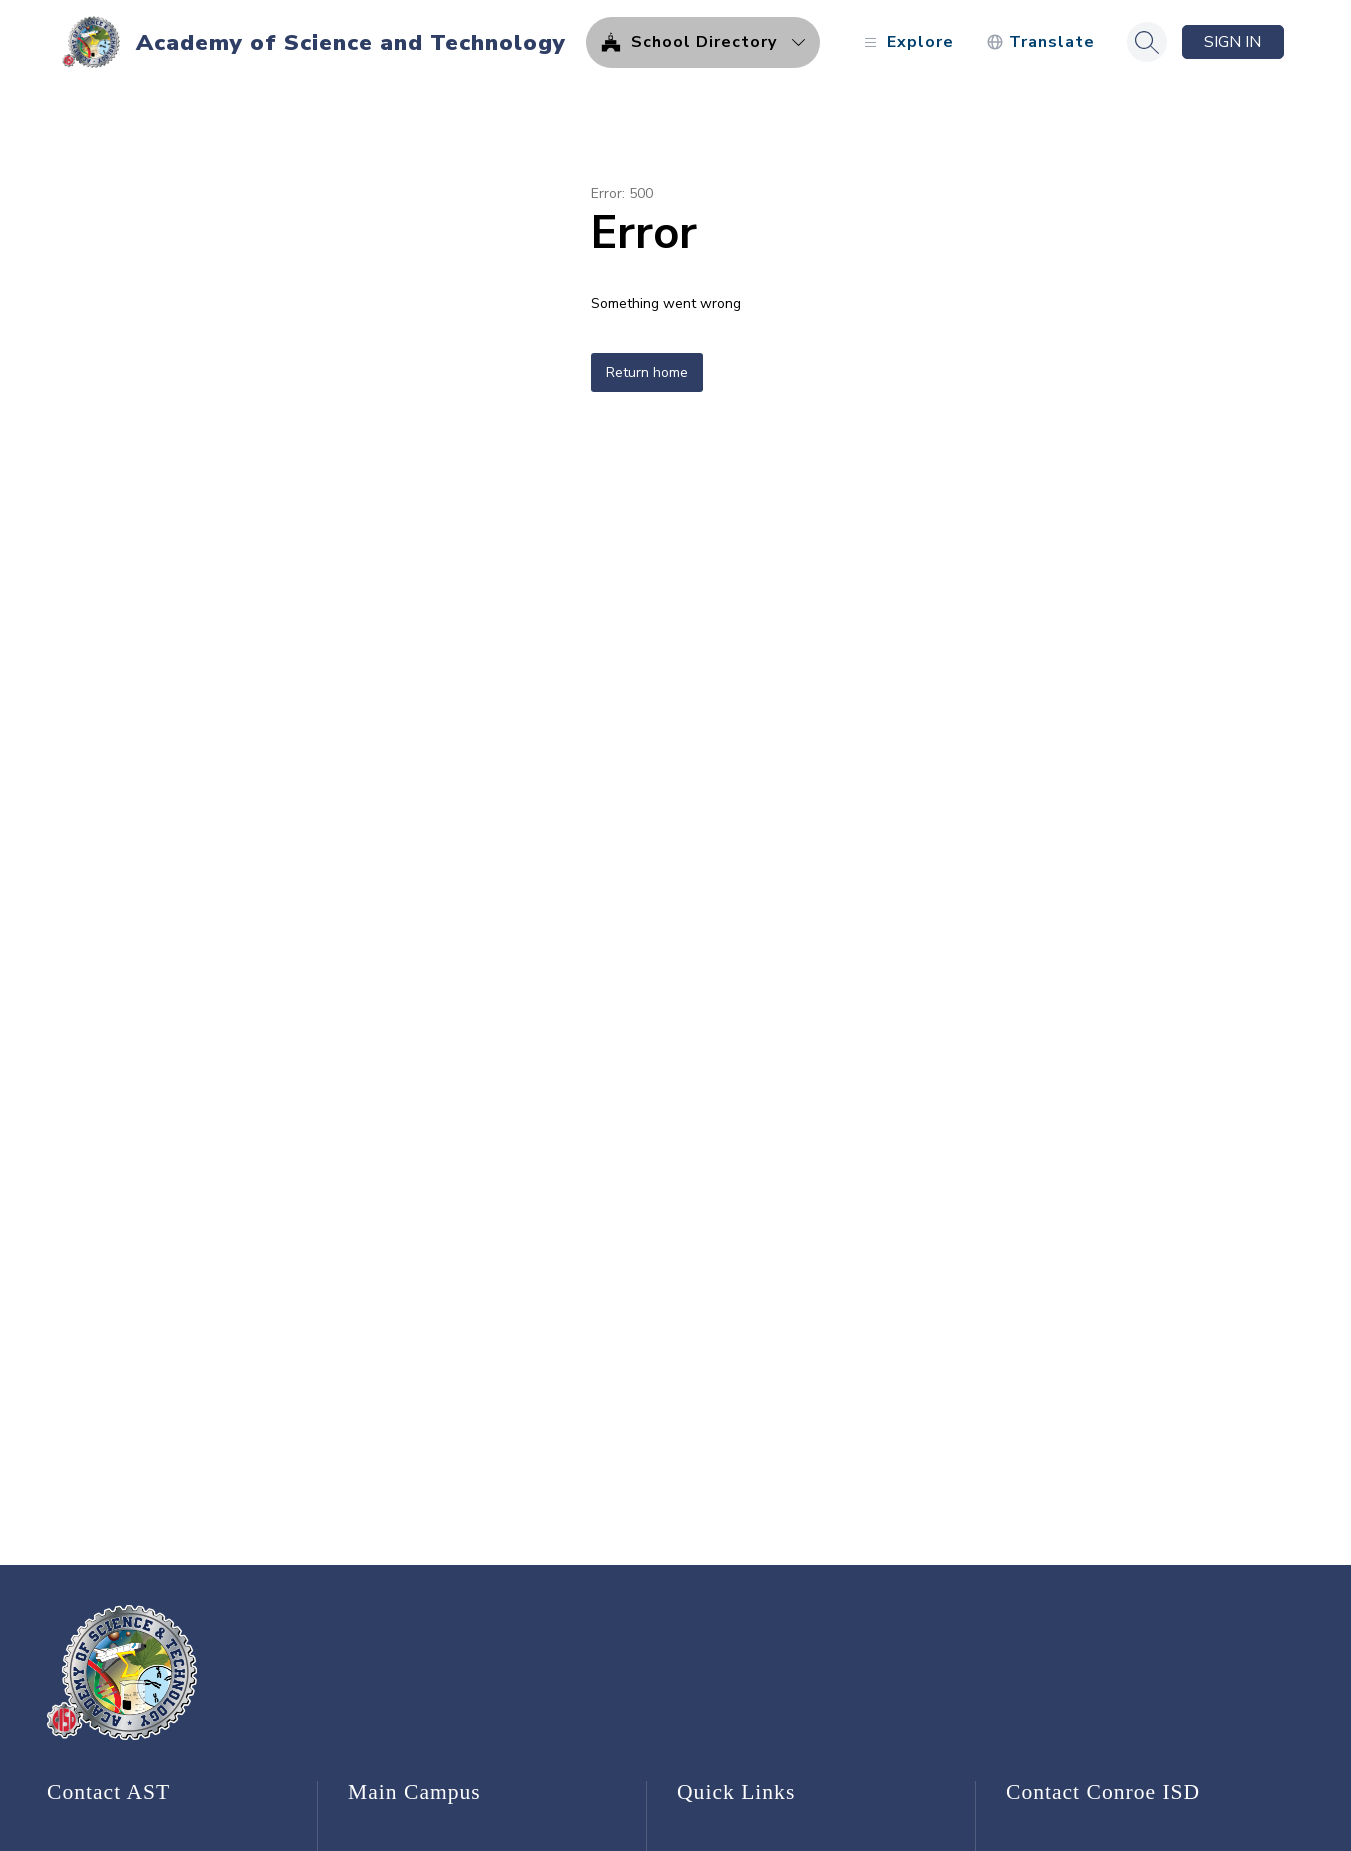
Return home (647, 372)
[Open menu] (906, 42)
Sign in (1232, 42)
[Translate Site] (1040, 42)
